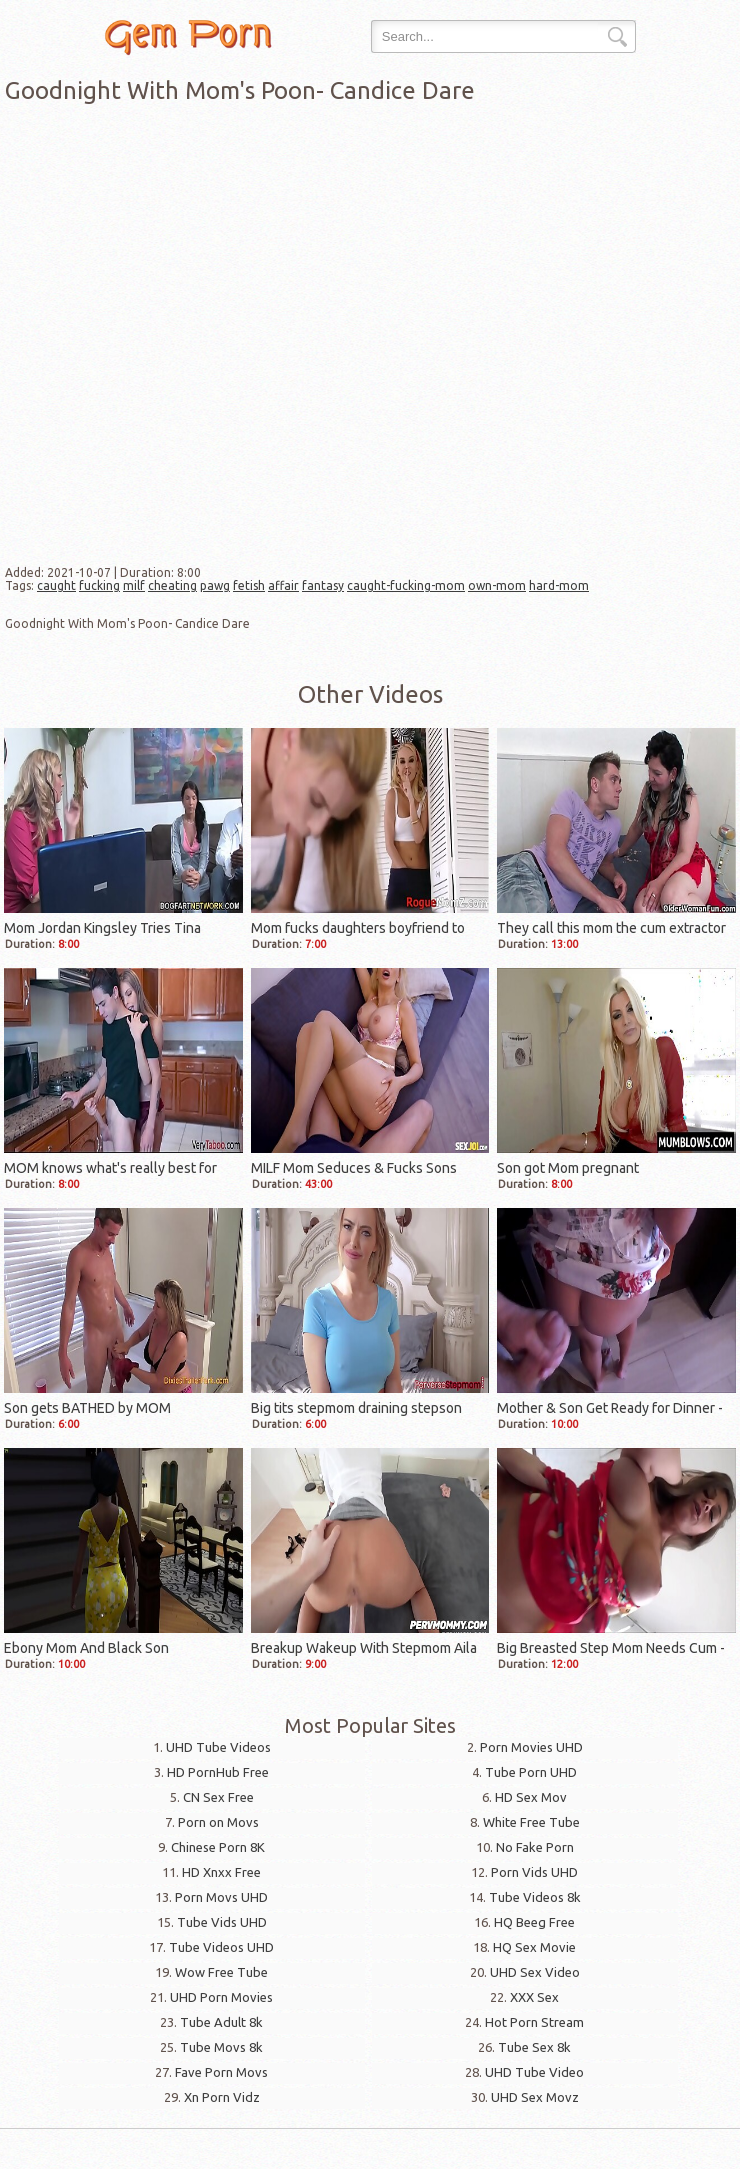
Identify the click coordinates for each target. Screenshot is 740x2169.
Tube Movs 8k (221, 2047)
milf (134, 585)
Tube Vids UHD (222, 1922)
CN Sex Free (218, 1797)
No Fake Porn (535, 1847)
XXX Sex (534, 1997)
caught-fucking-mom (406, 585)
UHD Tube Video (534, 2072)
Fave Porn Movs (221, 2072)
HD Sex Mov (531, 1797)
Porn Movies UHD (531, 1747)
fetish (249, 585)
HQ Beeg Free (534, 1922)
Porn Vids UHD (534, 1872)
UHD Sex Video (535, 1972)
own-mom (497, 585)
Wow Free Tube (221, 1972)
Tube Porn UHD (531, 1772)
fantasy (323, 585)
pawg (215, 585)
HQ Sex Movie (534, 1947)
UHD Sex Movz (535, 2097)
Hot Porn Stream (534, 2022)
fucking (99, 585)
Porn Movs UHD (221, 1897)
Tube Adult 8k (221, 2022)
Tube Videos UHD (221, 1947)
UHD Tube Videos (218, 1747)
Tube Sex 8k (534, 2047)
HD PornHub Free (218, 1772)
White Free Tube (531, 1822)
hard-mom (559, 585)
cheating (172, 585)
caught (56, 585)
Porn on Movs (218, 1822)
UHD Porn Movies (221, 1997)
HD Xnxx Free (221, 1872)
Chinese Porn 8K (218, 1847)
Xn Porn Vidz (222, 2097)
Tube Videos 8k (535, 1897)
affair (283, 585)
